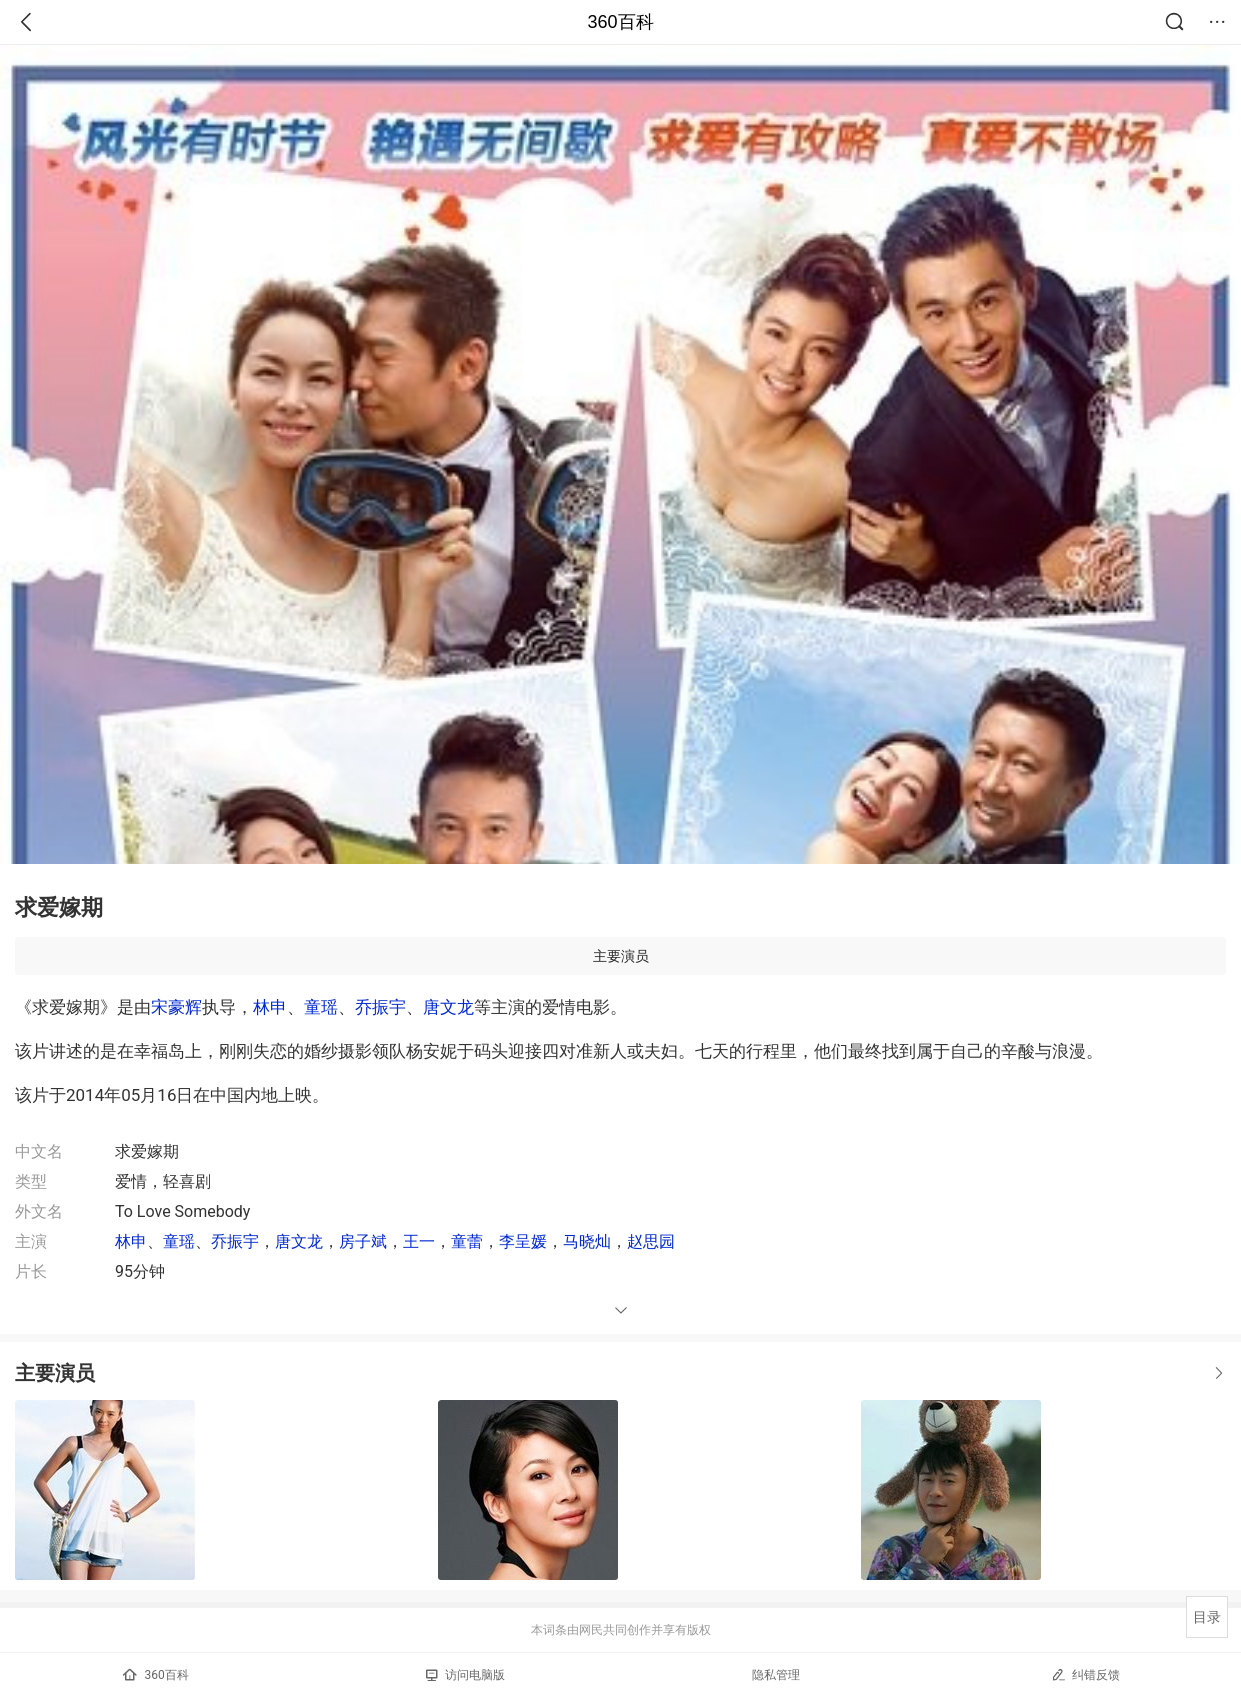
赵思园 (651, 1241)
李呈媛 (523, 1241)
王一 (419, 1241)
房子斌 (363, 1241)
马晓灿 (587, 1241)
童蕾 (467, 1241)
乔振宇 (380, 1007)
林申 (270, 1007)
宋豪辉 (176, 1007)
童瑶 (321, 1007)
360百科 (620, 22)
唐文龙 (448, 1007)
